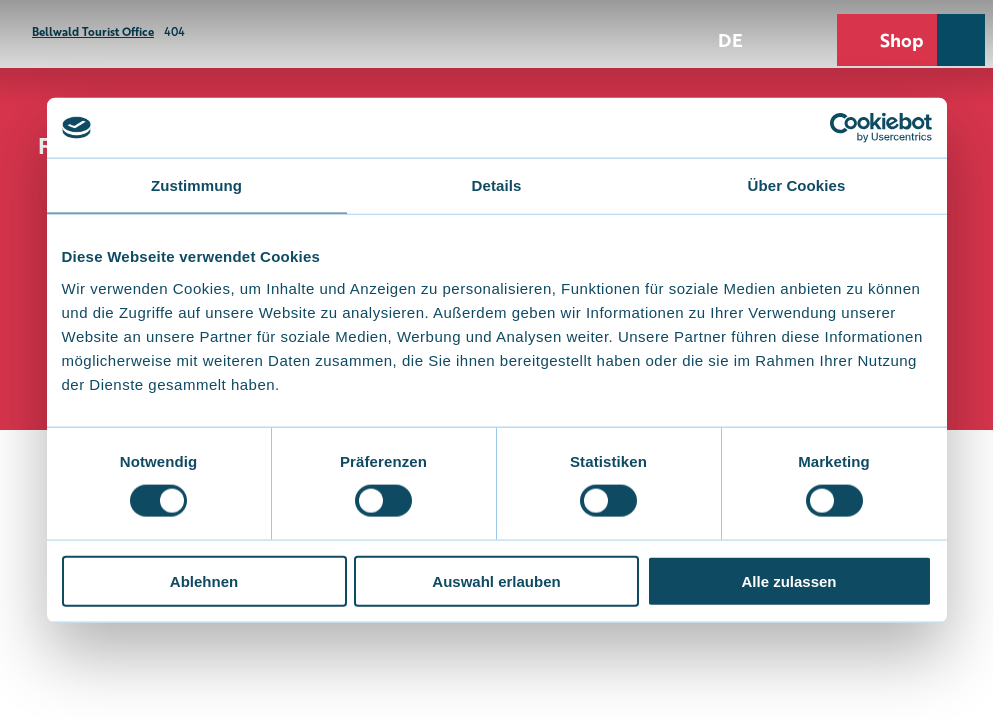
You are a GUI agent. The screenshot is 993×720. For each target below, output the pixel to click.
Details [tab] (497, 185)
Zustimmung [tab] (196, 185)
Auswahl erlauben (496, 580)
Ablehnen (204, 580)
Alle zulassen (788, 580)
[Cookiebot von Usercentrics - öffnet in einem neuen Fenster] (844, 128)
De (730, 39)
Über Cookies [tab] (797, 185)
